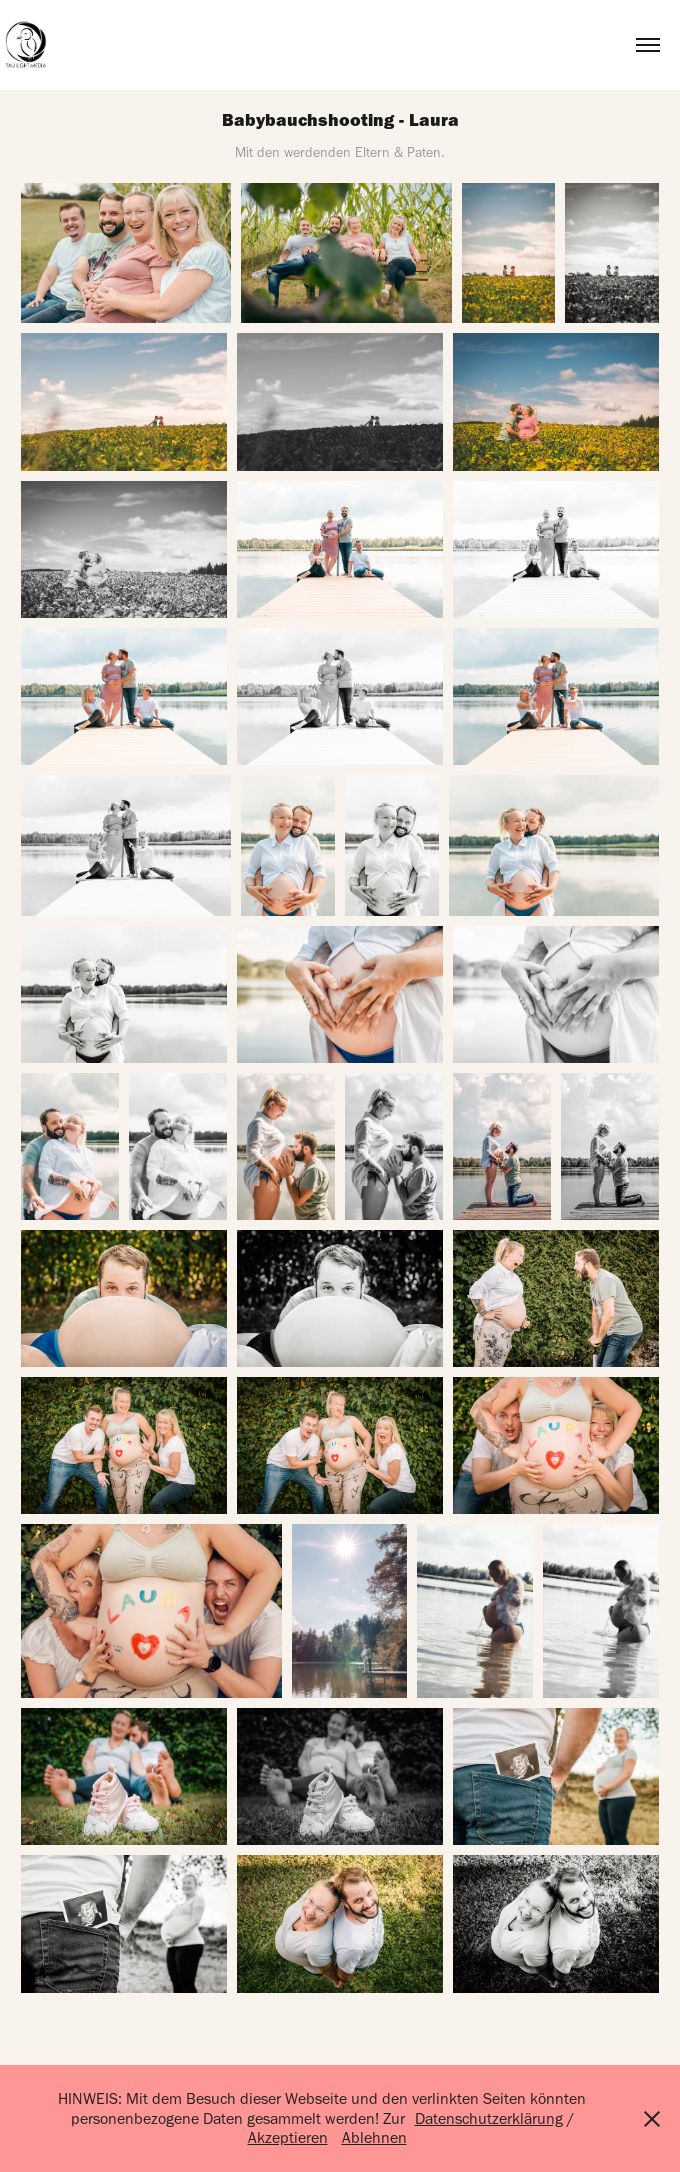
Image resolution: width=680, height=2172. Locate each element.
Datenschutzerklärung (489, 2118)
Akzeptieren (288, 2137)
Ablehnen (374, 2137)
